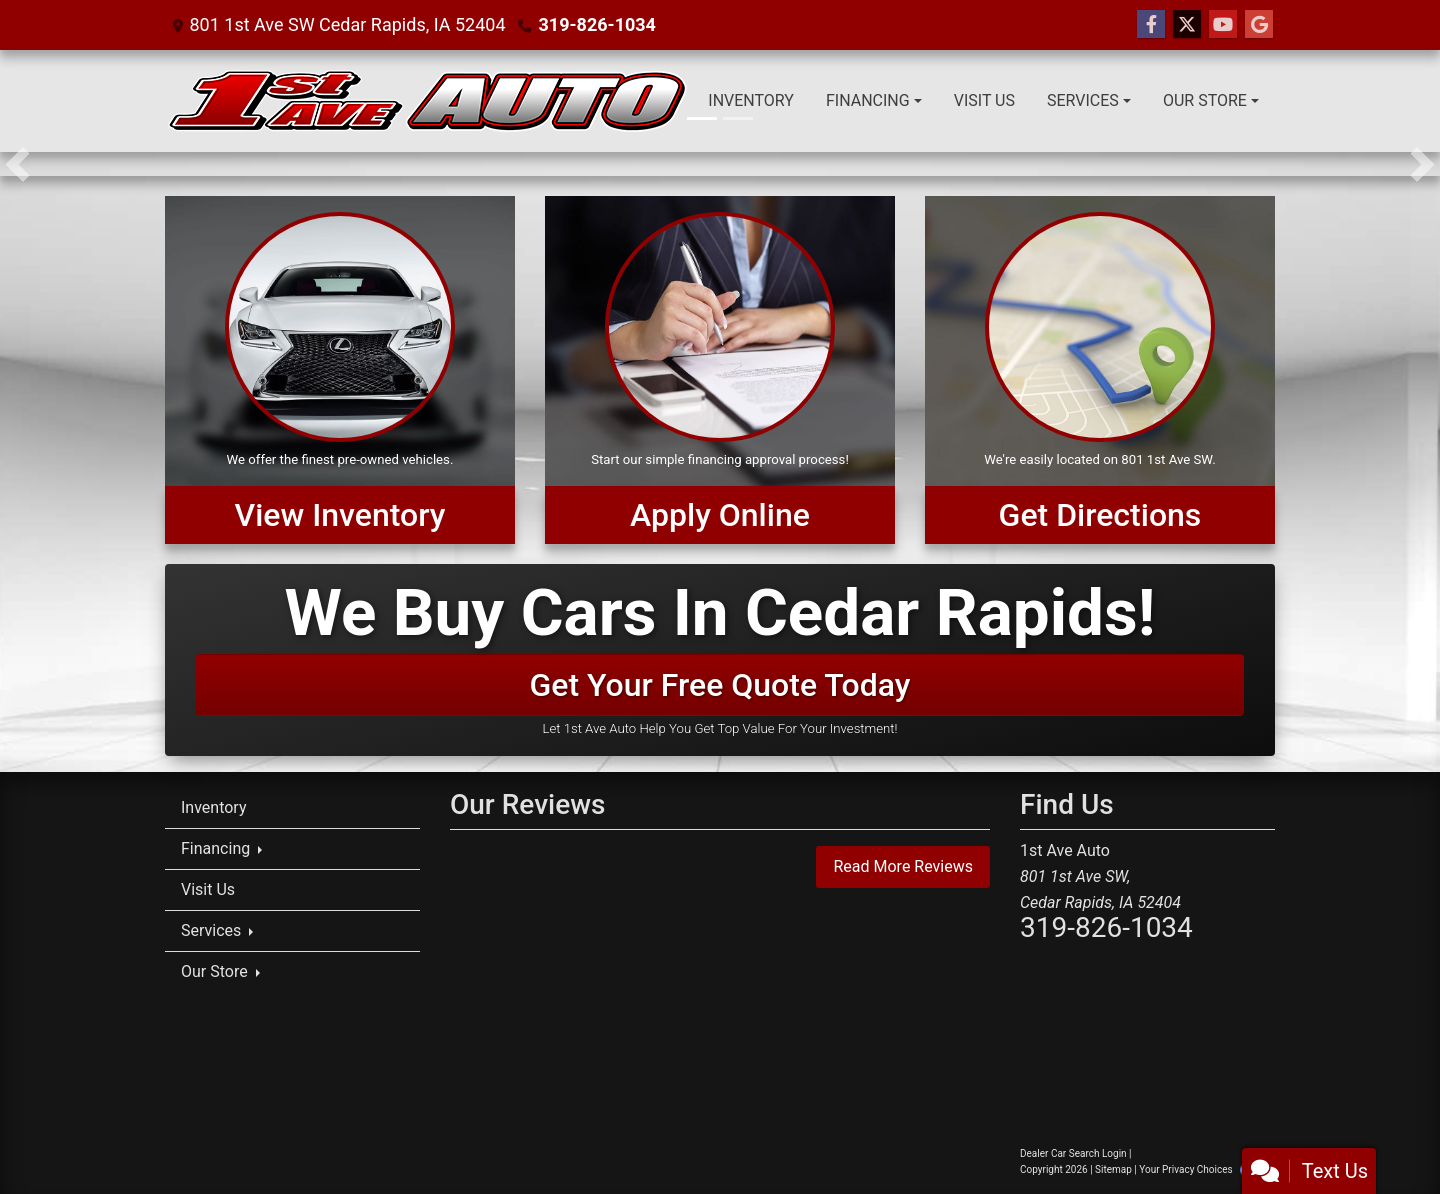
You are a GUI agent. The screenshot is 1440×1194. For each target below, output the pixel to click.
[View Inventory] (340, 370)
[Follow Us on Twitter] (1187, 25)
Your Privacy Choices (1203, 1169)
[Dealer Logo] (427, 101)
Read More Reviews (903, 866)
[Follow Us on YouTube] (1223, 25)
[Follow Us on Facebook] (1151, 25)
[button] (17, 164)
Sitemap (1113, 1169)
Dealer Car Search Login (1073, 1153)
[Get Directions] (1100, 370)
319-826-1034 (596, 24)
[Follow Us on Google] (1259, 25)
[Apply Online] (720, 370)
